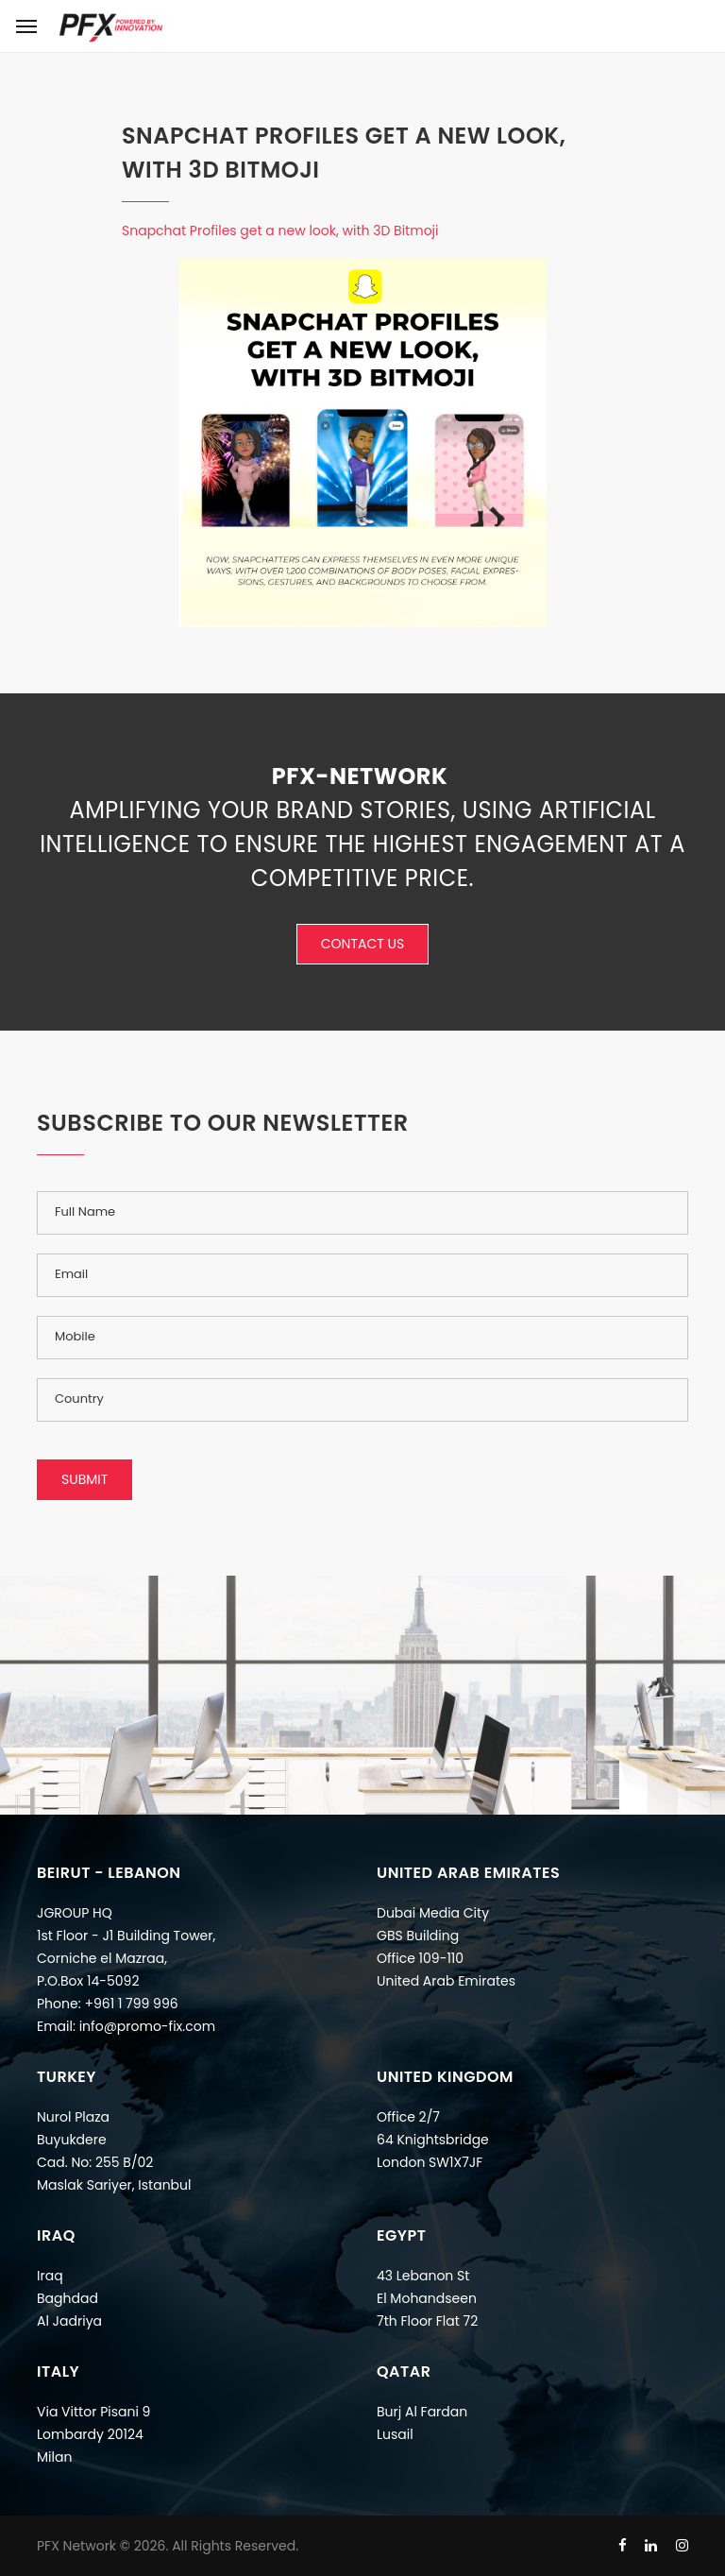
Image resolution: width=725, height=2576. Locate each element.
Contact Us (362, 943)
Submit (84, 1479)
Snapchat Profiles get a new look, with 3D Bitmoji (280, 230)
